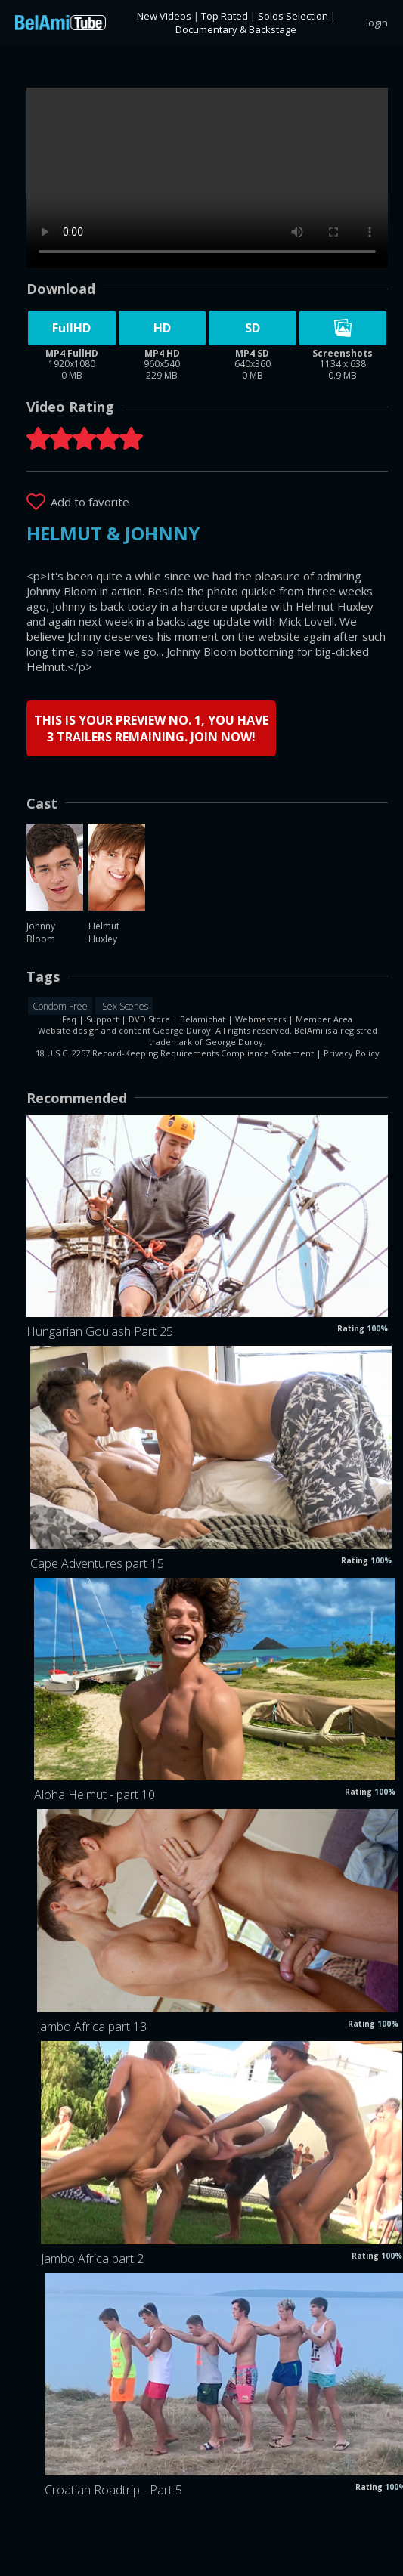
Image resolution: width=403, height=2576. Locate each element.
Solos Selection (293, 16)
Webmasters (260, 1019)
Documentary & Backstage (235, 29)
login (377, 22)
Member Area (324, 1019)
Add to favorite (90, 501)
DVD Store (149, 1019)
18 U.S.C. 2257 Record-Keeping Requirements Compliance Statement (175, 1053)
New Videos (164, 16)
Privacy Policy (352, 1053)
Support (102, 1019)
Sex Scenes (124, 1006)
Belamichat (202, 1019)
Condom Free (60, 1006)
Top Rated (224, 16)
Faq (69, 1019)
